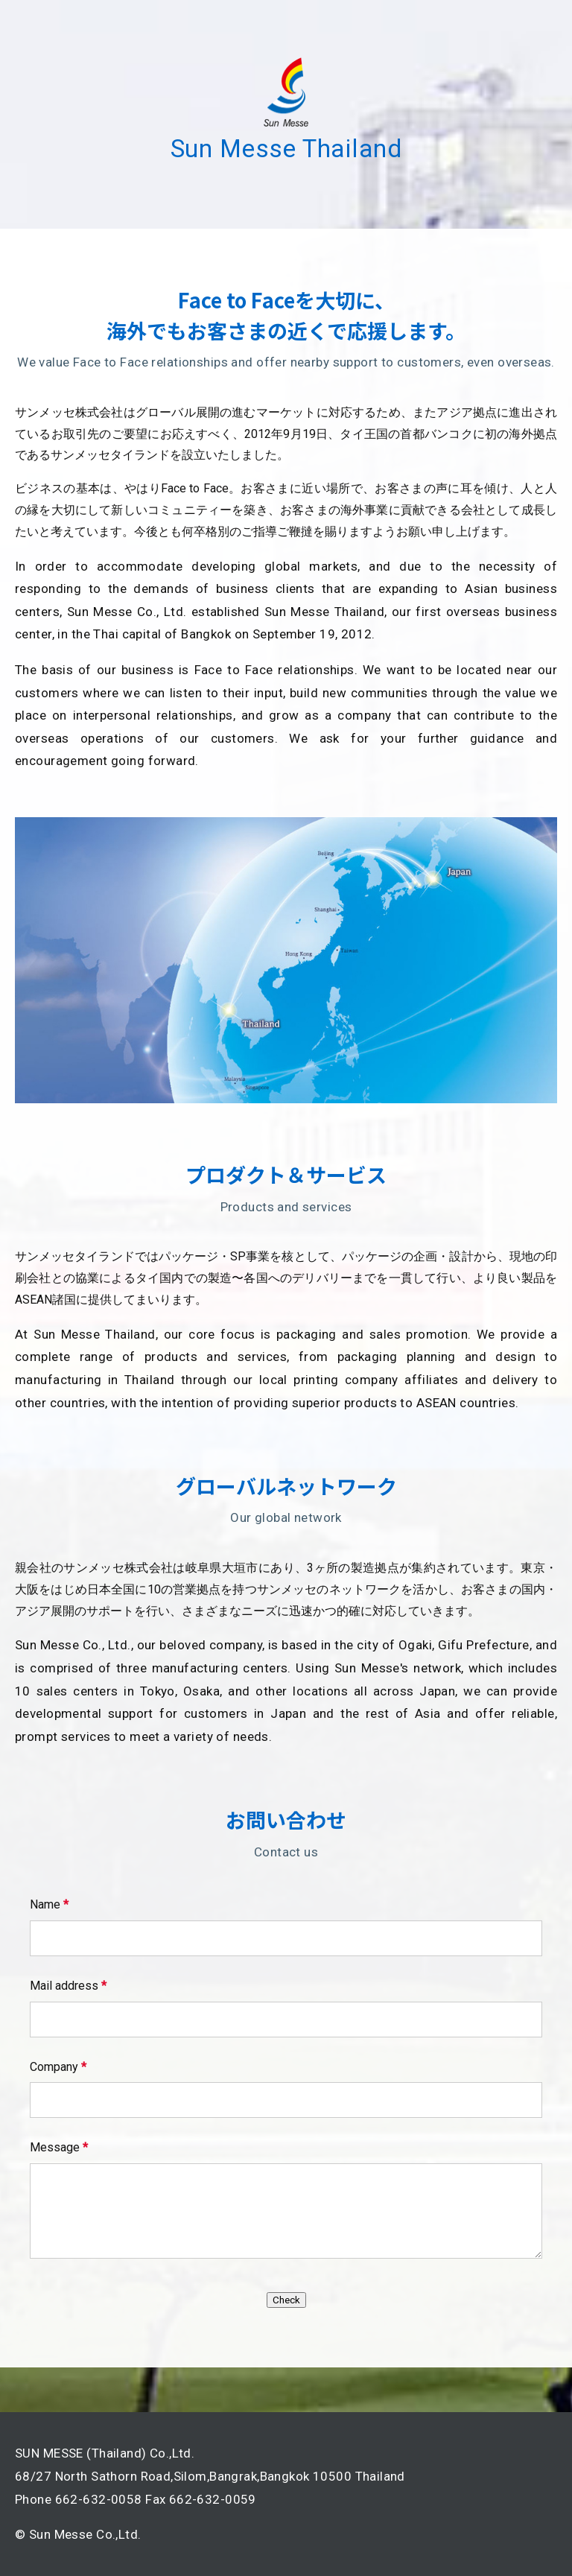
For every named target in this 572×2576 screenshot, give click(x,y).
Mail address (68, 1986)
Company (58, 2067)
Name (49, 1904)
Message (59, 2147)
